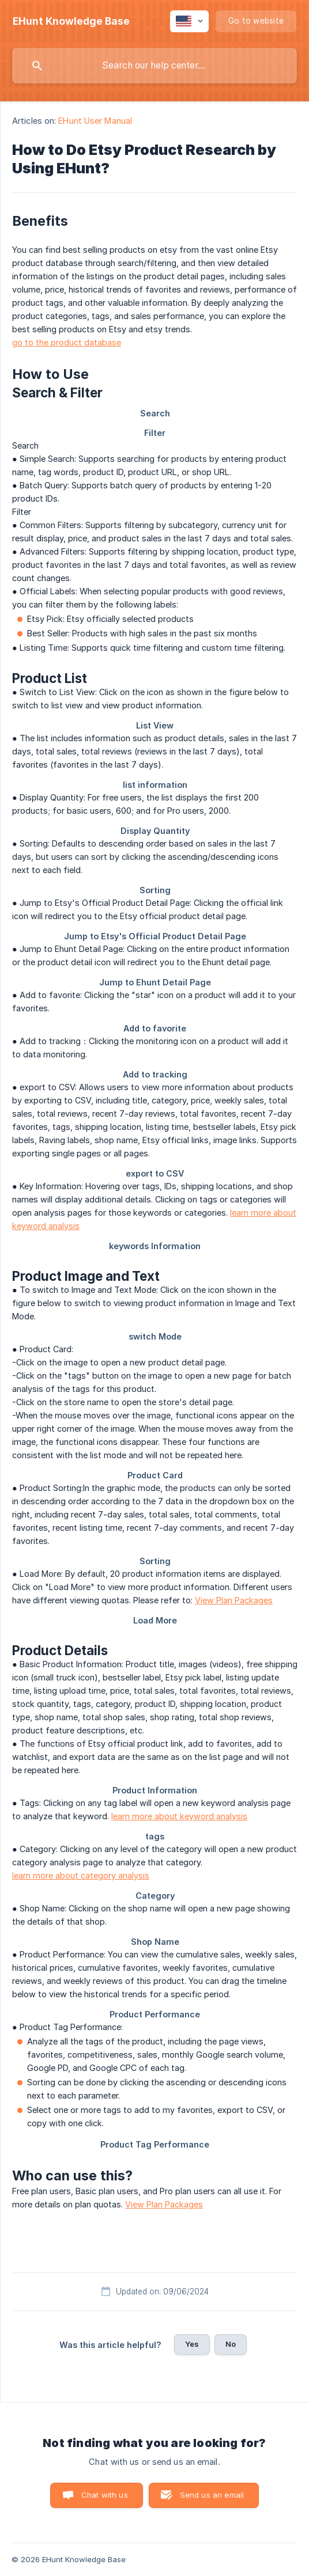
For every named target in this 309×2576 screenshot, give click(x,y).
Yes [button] (192, 2344)
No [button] (230, 2344)
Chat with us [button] (104, 2494)
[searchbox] (154, 66)
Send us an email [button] (212, 2494)
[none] (71, 21)
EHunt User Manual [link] (95, 121)
